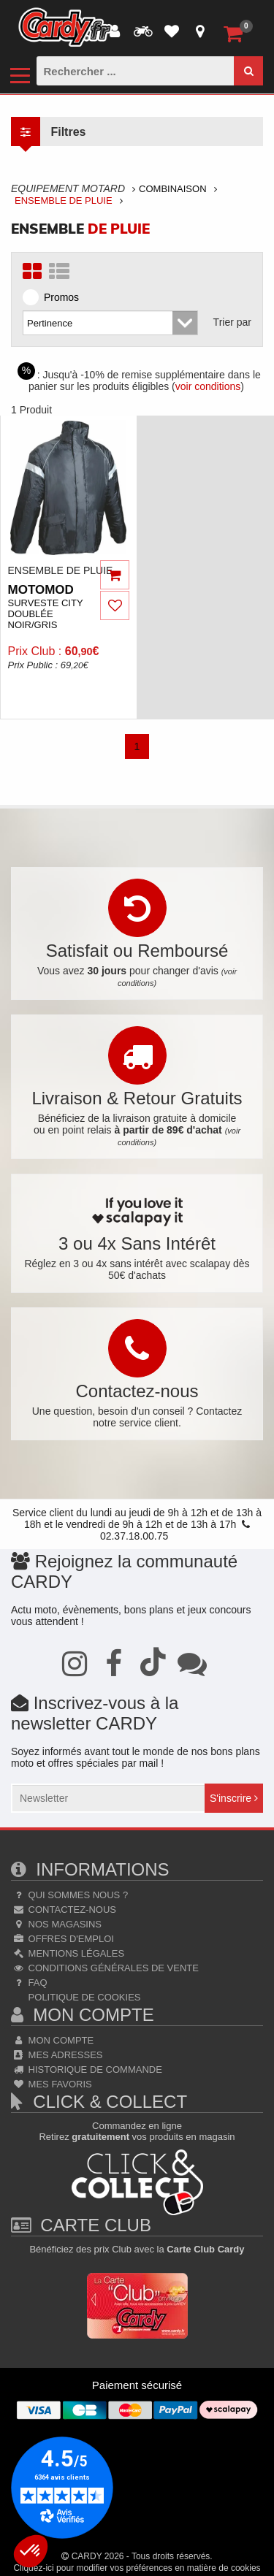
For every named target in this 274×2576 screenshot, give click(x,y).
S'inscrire (234, 1798)
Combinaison (172, 188)
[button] (30, 2551)
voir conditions (208, 386)
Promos (55, 296)
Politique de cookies (83, 1997)
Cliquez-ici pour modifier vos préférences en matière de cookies (136, 2568)
